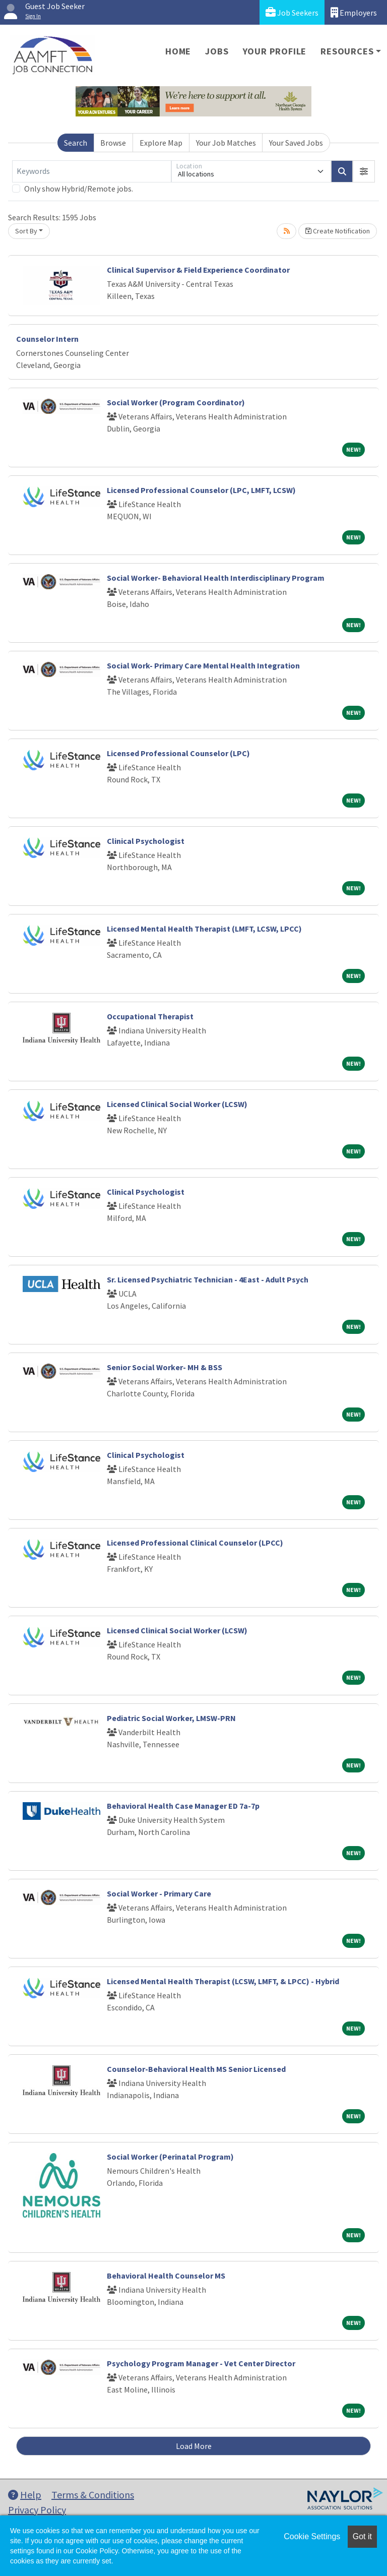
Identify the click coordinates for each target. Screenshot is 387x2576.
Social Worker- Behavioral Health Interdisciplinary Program (216, 578)
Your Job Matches (226, 143)
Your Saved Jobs (296, 143)
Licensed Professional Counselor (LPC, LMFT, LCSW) (201, 490)
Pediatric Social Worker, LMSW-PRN (171, 1718)
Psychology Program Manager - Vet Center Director (201, 2363)
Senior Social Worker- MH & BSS (164, 1367)
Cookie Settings (312, 2536)
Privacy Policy (37, 2509)
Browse (113, 143)
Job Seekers (292, 12)
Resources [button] (346, 51)
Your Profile (275, 51)
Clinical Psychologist (145, 841)
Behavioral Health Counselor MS (166, 2276)
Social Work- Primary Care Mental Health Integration (203, 665)
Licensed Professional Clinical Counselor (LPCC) (195, 1543)
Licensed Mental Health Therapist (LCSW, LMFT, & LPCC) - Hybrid (223, 1981)
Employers (354, 12)
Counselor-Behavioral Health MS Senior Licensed (196, 2069)
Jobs (216, 51)
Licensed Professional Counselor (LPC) (178, 753)
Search (75, 143)
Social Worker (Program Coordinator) (176, 402)
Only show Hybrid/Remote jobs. (78, 188)
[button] (364, 171)
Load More (194, 2446)
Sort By (26, 230)
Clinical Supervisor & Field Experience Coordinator (198, 270)
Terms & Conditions (92, 2494)
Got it (362, 2536)
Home (178, 51)
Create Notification (337, 230)
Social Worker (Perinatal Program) (170, 2157)
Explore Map (161, 143)
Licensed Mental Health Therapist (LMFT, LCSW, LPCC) (204, 929)
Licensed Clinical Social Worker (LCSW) (177, 1104)
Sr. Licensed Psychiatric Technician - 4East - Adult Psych (207, 1279)
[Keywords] (91, 171)
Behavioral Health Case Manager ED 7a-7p (183, 1806)
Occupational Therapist (150, 1016)
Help (24, 2494)
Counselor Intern (47, 339)
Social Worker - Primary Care (159, 1893)
